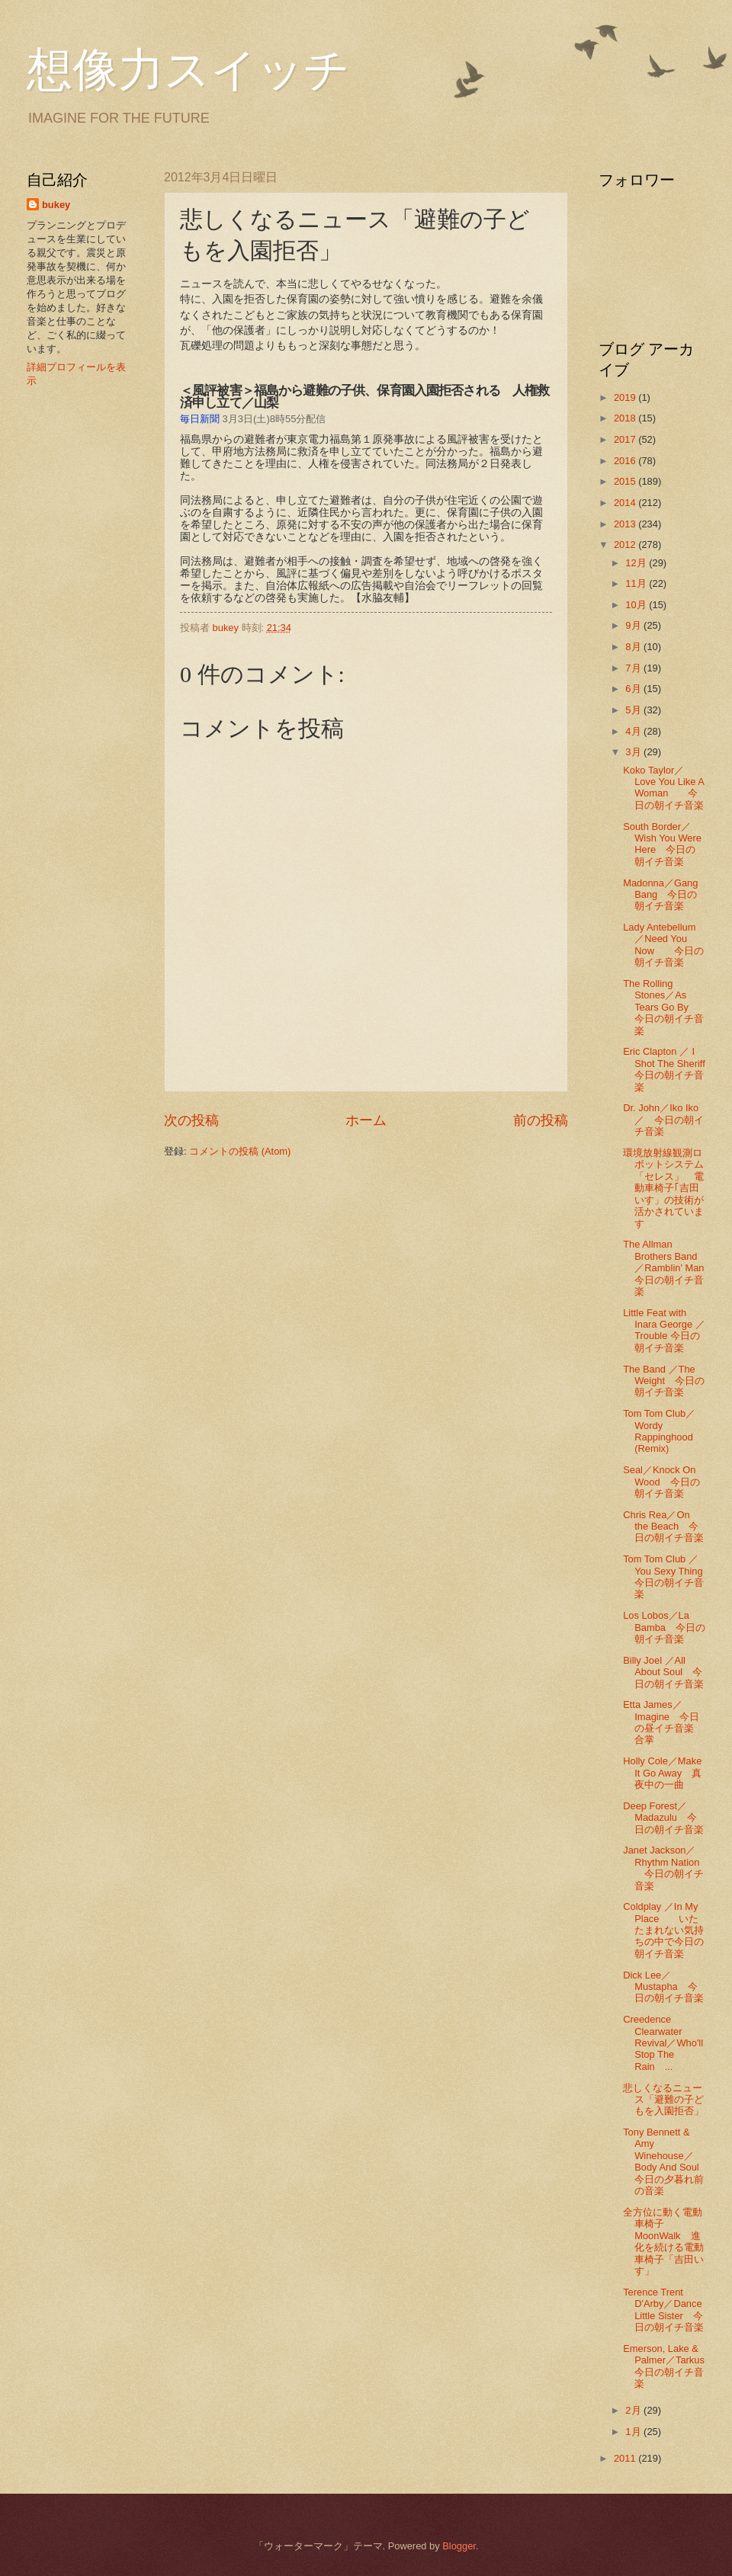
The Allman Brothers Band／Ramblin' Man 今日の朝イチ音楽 (668, 1267)
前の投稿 (540, 1120)
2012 (626, 544)
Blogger (459, 2546)
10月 (637, 604)
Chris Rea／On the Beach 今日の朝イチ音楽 (663, 1526)
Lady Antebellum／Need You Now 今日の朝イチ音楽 (663, 944)
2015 (626, 481)
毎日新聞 (200, 419)
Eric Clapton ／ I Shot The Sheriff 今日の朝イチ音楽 (669, 1069)
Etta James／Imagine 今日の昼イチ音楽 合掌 (668, 1722)
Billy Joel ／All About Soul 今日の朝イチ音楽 (663, 1672)
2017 (626, 439)
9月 (634, 625)
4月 (634, 731)
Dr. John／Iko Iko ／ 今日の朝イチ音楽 (665, 1119)
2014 (626, 502)
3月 (634, 752)
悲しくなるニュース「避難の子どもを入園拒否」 (663, 2099)
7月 (634, 668)
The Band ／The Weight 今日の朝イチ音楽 (664, 1381)
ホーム (366, 1120)
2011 (626, 2458)
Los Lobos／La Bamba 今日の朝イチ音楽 (664, 1627)
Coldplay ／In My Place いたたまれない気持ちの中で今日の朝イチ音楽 (663, 1930)
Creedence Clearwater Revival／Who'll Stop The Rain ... (663, 2043)
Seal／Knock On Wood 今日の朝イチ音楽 (661, 1481)
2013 (626, 524)
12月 (637, 563)
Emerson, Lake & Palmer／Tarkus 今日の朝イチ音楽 (673, 2366)
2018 (626, 418)
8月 (634, 646)
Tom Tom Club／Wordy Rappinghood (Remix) (659, 1431)
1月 (634, 2431)
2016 (626, 460)
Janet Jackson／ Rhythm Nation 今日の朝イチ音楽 (663, 1867)
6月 (634, 688)
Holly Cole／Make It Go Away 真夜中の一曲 (662, 1772)
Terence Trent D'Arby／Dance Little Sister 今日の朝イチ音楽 (663, 2309)
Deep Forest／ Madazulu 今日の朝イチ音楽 (663, 1817)
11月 (637, 583)
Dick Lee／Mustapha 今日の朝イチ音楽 (663, 1986)
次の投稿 (191, 1120)
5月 (634, 710)
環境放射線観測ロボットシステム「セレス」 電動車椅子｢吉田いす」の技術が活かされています (663, 1188)
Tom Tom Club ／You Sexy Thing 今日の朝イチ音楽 (667, 1576)
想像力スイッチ (188, 70)
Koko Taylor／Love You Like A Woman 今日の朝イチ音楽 (663, 787)
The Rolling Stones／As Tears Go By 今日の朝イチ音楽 (663, 1007)
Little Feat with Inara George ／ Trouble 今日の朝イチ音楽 (664, 1330)
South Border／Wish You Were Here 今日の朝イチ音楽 (662, 844)
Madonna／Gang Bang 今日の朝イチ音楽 (660, 894)
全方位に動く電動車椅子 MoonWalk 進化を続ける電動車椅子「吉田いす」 (663, 2241)
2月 (634, 2410)
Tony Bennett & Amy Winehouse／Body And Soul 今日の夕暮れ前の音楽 (665, 2161)
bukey (56, 204)
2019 (626, 397)
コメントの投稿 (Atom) (240, 1151)
